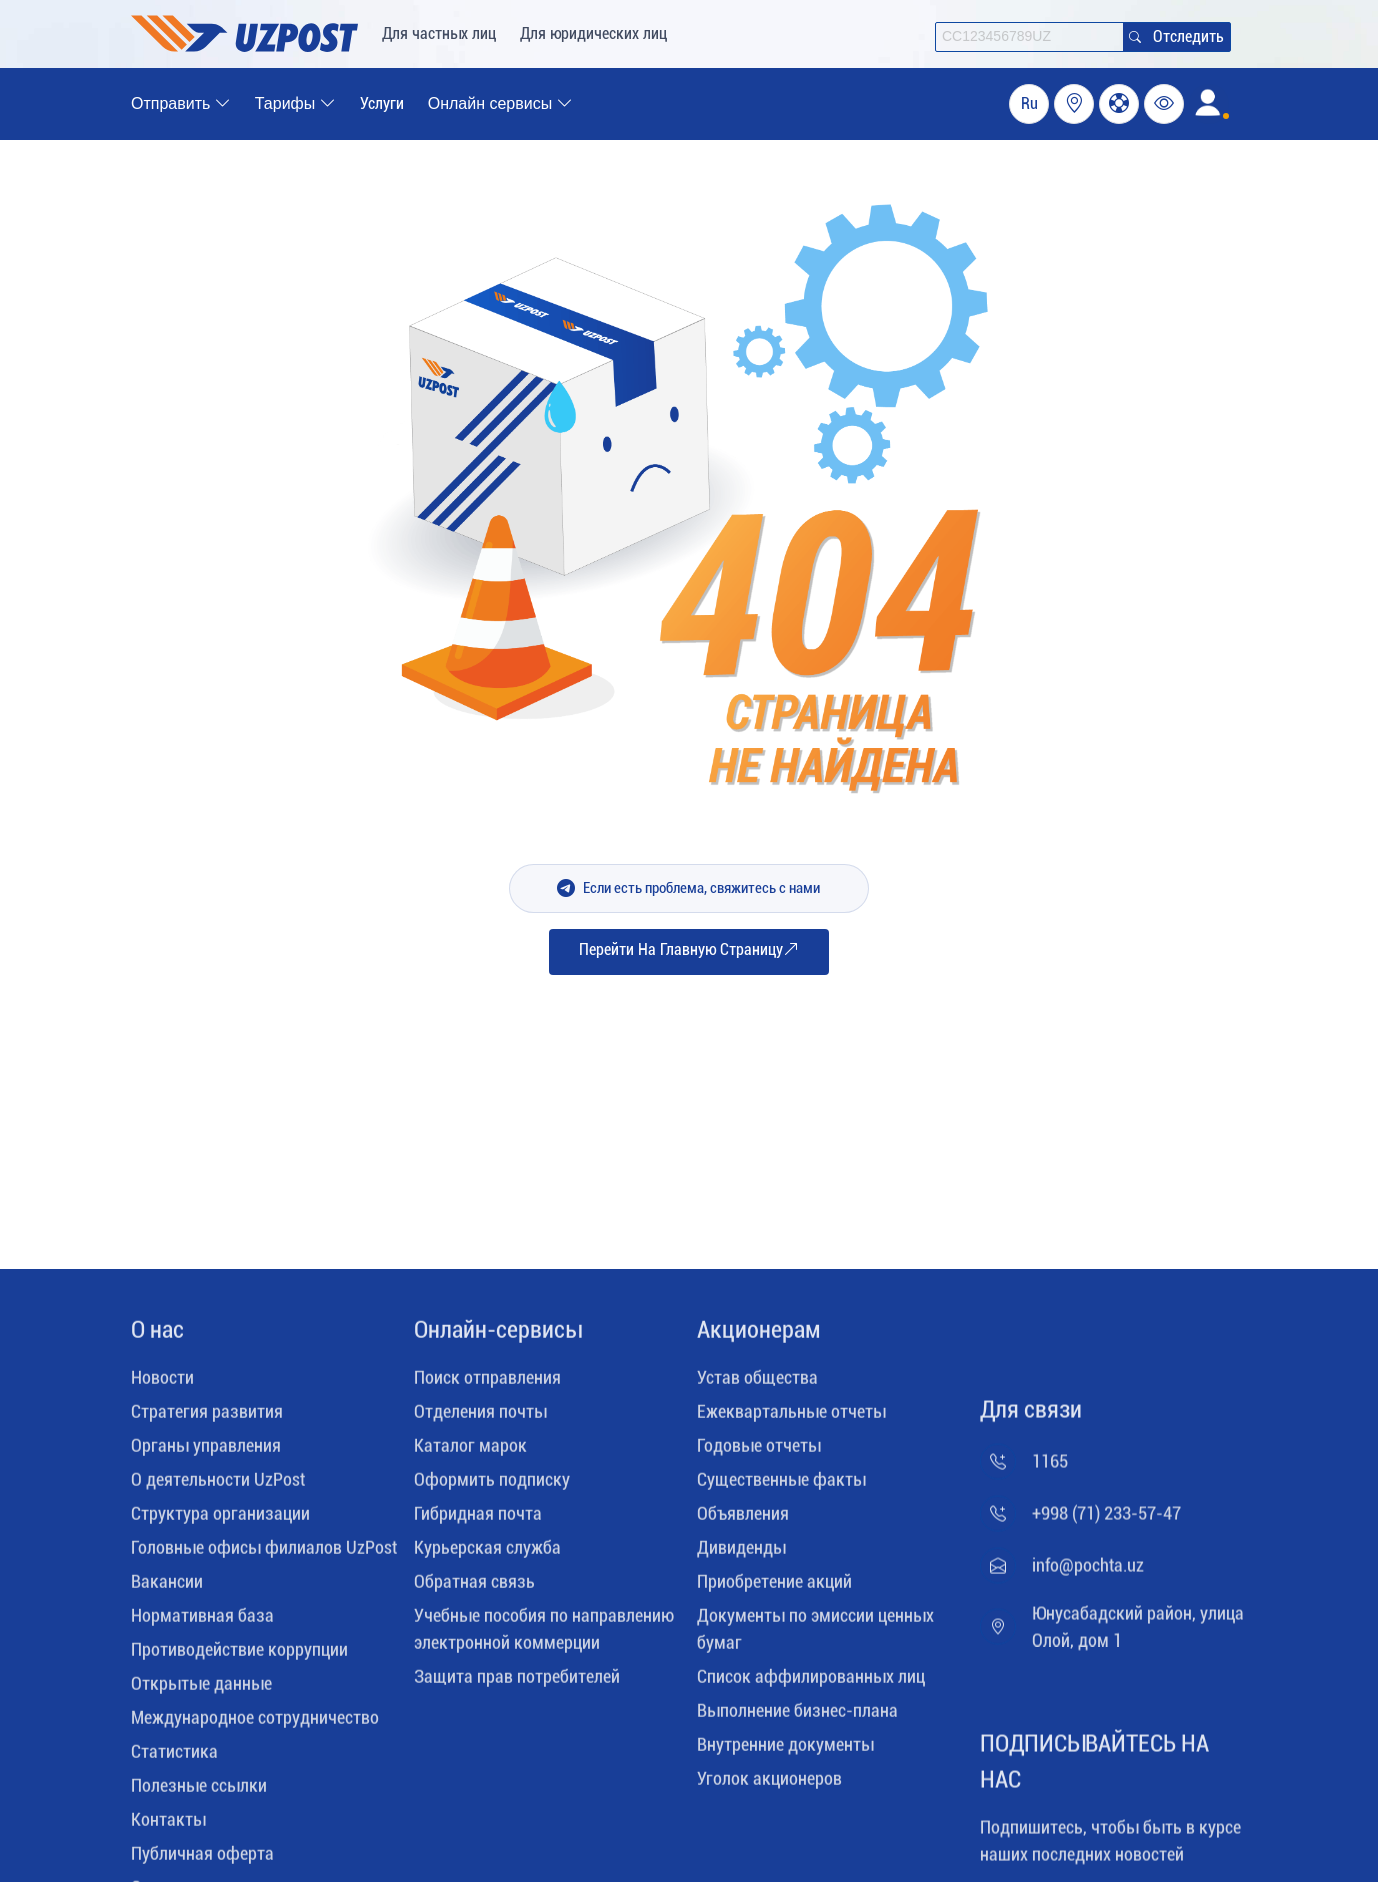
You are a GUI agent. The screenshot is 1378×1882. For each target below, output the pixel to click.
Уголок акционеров (769, 1785)
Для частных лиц (439, 33)
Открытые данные (201, 1690)
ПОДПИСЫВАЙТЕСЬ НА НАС (1094, 1769)
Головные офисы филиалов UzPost (264, 1554)
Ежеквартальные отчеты (791, 1418)
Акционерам (759, 1337)
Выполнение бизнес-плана (797, 1717)
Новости (162, 1384)
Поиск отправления (487, 1384)
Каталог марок (470, 1452)
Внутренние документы (785, 1751)
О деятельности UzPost (218, 1486)
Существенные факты (781, 1486)
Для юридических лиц (593, 33)
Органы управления (206, 1452)
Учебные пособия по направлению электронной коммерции (544, 1636)
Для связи (1031, 1417)
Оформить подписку (492, 1486)
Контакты (168, 1826)
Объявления (743, 1520)
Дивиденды (741, 1554)
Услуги (382, 103)
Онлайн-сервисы (498, 1337)
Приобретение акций (774, 1588)
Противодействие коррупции (239, 1656)
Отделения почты (480, 1418)
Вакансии (167, 1588)
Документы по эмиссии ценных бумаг (815, 1636)
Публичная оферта (202, 1860)
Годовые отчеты (759, 1452)
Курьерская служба (487, 1554)
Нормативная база (202, 1622)
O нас (157, 1337)
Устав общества (757, 1384)
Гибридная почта (478, 1520)
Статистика (174, 1758)
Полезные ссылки (199, 1792)
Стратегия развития (207, 1418)
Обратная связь (474, 1588)
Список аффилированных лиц (811, 1683)
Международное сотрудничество (255, 1724)
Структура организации (220, 1520)
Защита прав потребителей (517, 1683)
